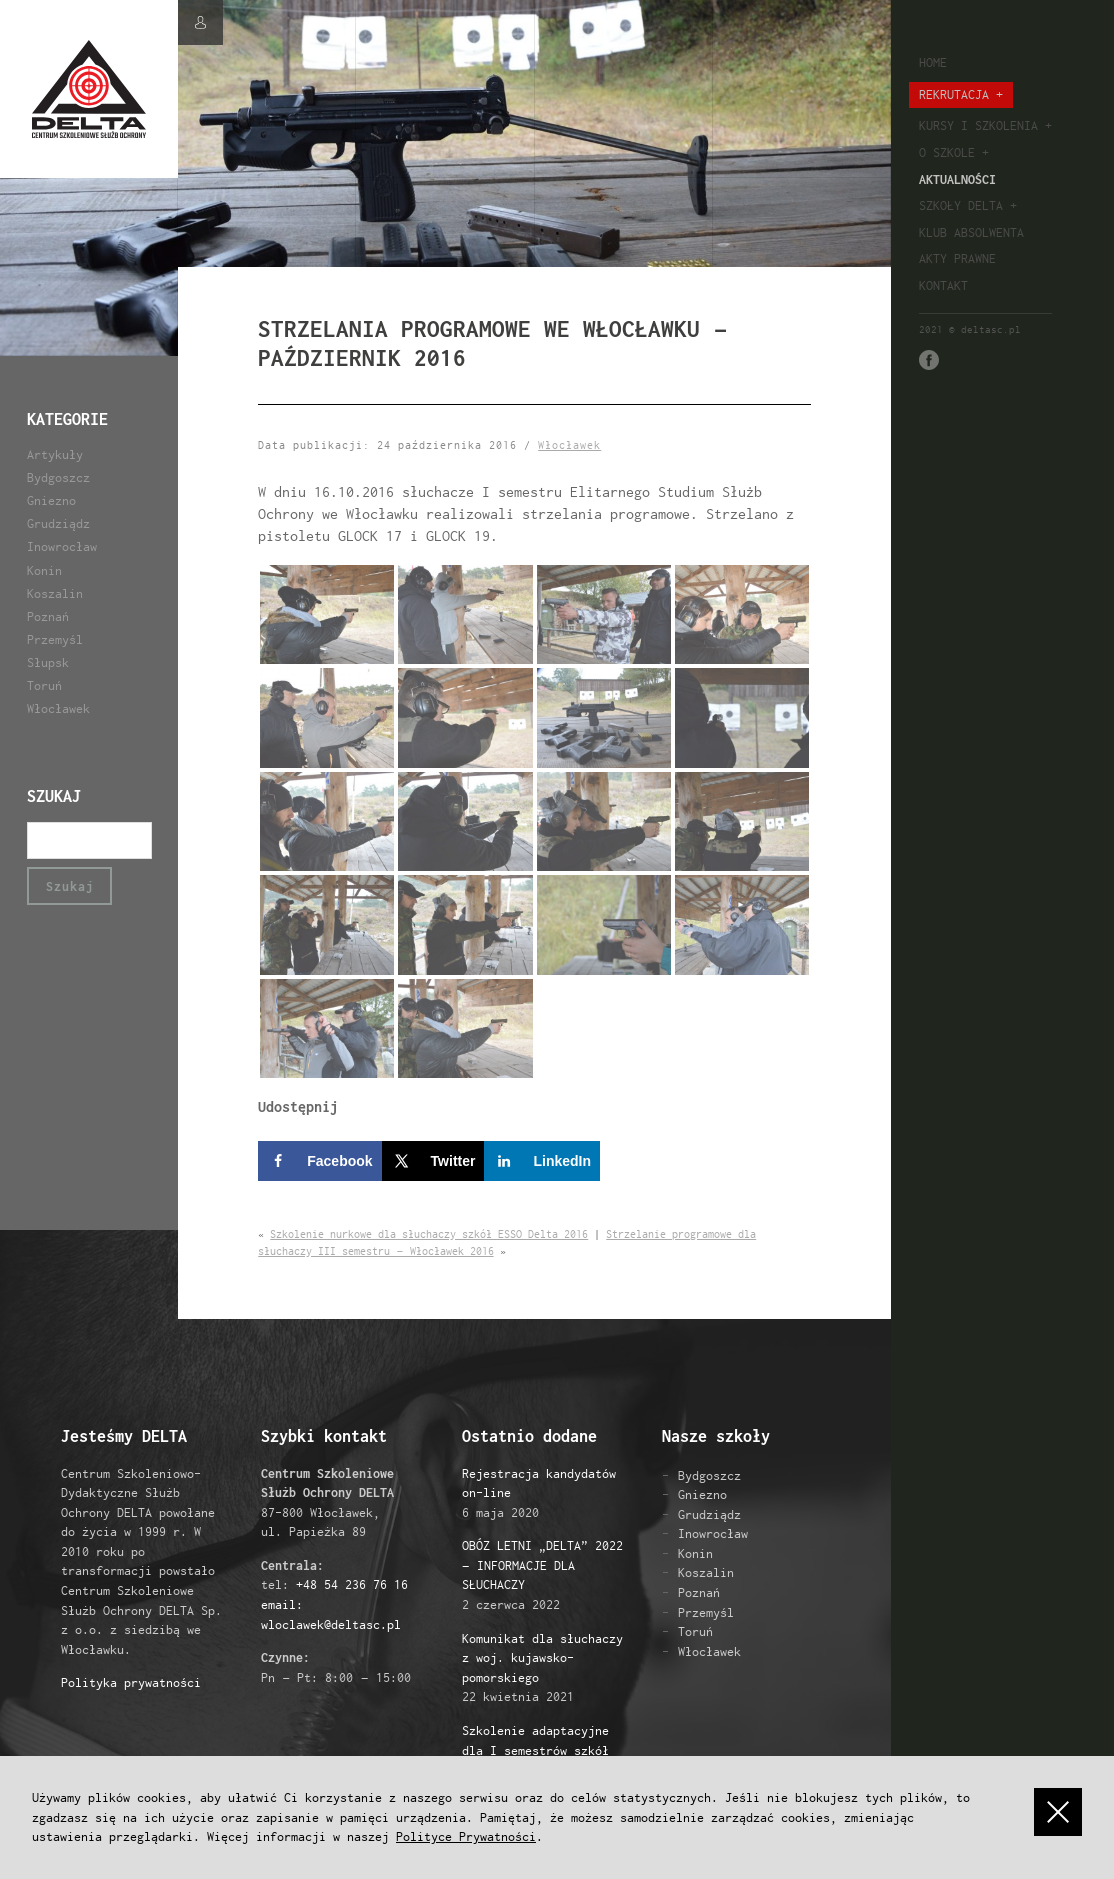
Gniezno (51, 500)
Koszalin (55, 593)
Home (933, 62)
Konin (44, 570)
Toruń (44, 685)
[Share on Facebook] (319, 1161)
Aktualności (957, 179)
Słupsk (48, 662)
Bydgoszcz (58, 477)
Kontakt (943, 285)
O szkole (947, 152)
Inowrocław (62, 546)
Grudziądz (58, 523)
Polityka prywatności (131, 1682)
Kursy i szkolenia (978, 125)
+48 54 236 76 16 (352, 1584)
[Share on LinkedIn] (542, 1161)
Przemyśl (55, 639)
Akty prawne (957, 258)
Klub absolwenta (971, 232)
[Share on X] (433, 1161)
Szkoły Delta (961, 205)
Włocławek (58, 708)
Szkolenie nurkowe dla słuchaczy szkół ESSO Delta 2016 (429, 1233)
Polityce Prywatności (466, 1836)
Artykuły (55, 454)
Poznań (48, 616)
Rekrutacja (954, 94)
